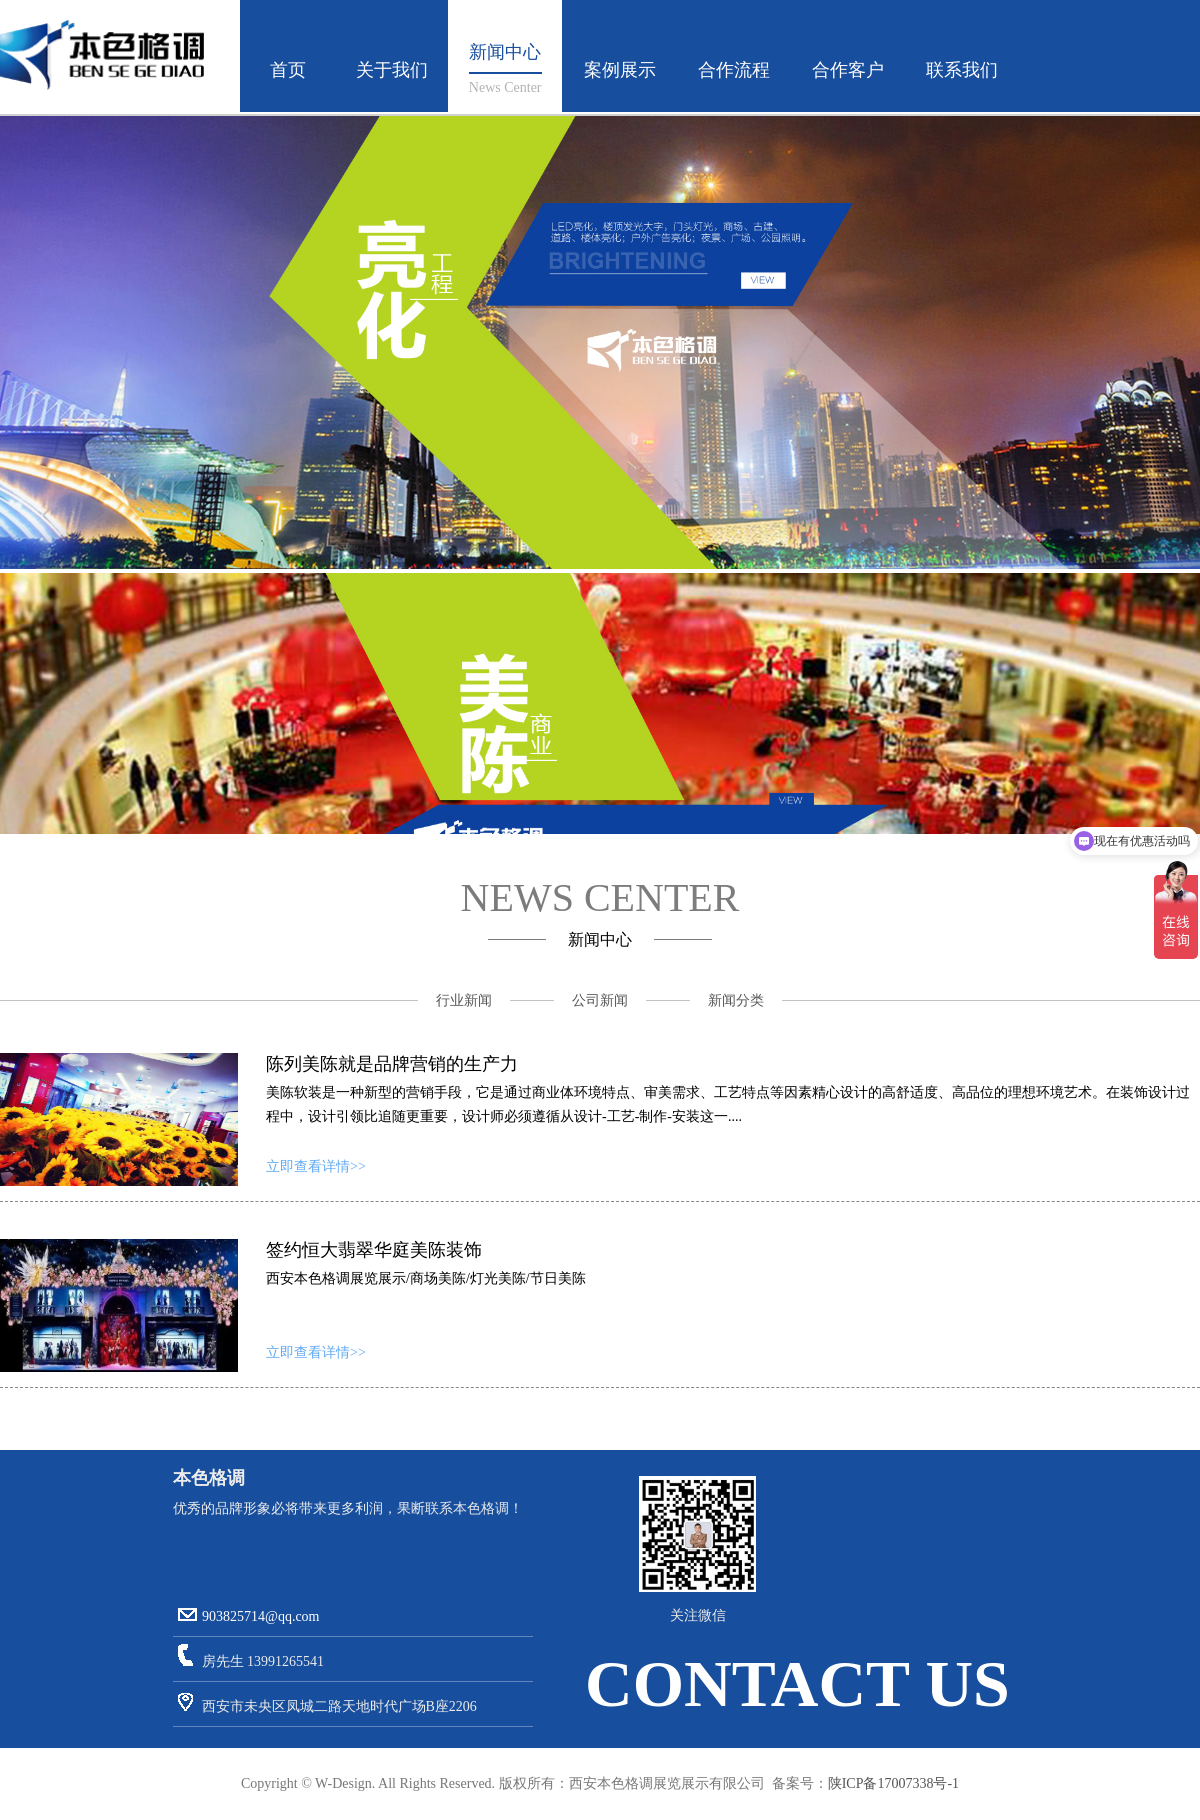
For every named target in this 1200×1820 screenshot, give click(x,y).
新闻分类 (736, 1000)
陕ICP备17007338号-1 (893, 1783)
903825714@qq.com (261, 1616)
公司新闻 (600, 1000)
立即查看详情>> (316, 1166)
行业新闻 (464, 1000)
